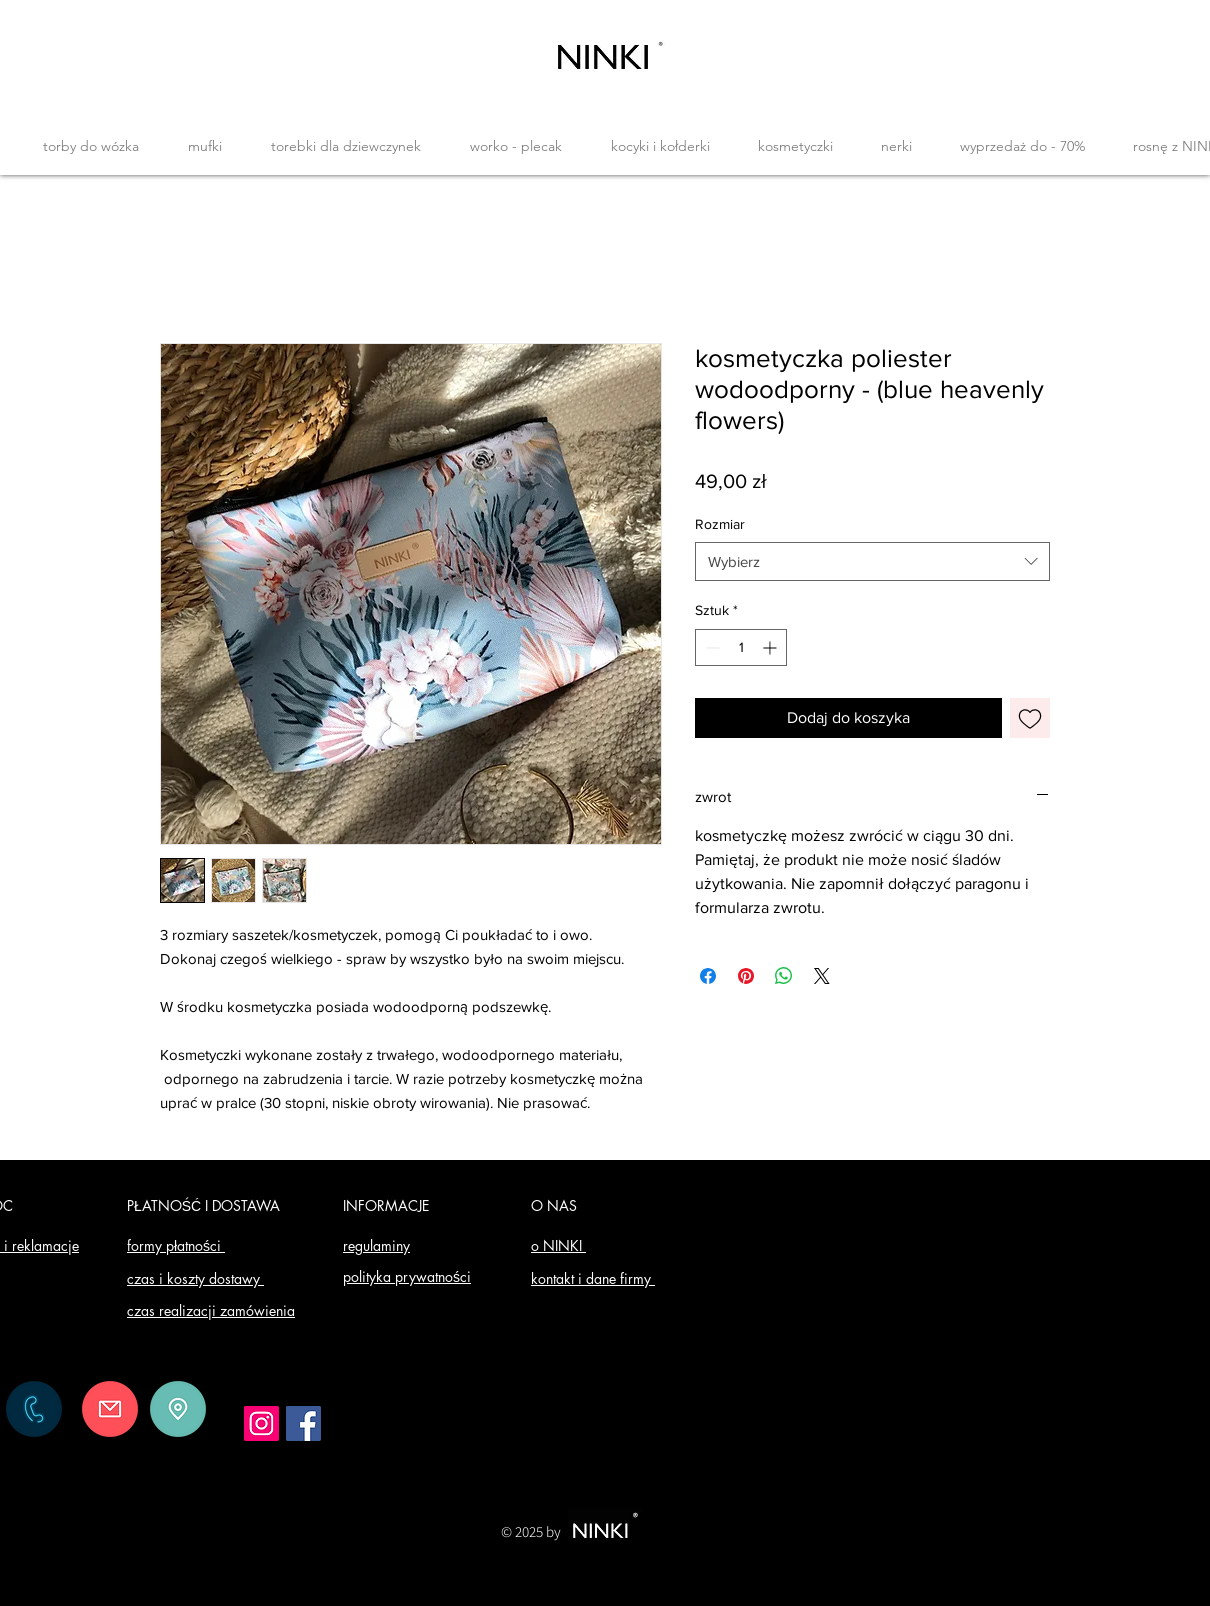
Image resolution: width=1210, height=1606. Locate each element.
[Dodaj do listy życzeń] (1030, 718)
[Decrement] (710, 647)
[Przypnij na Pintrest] (746, 976)
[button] (90, 146)
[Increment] (771, 647)
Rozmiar (720, 524)
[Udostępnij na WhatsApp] (784, 976)
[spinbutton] (741, 647)
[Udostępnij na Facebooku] (708, 976)
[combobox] (872, 561)
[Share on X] (822, 976)
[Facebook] (303, 1423)
